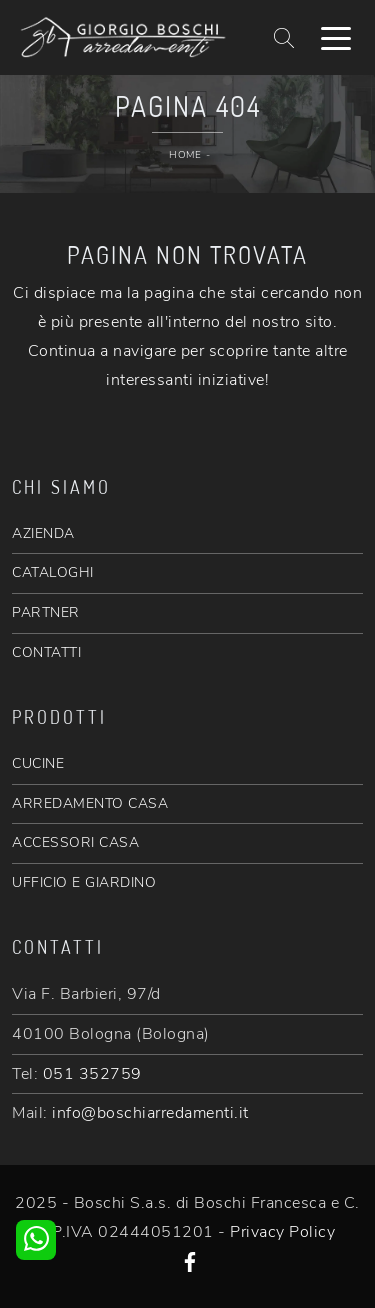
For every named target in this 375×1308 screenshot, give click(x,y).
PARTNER (46, 612)
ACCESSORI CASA (75, 842)
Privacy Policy (282, 1232)
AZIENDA (43, 533)
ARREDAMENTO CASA (90, 803)
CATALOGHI (53, 572)
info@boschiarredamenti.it (150, 1113)
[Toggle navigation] (336, 37)
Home (185, 155)
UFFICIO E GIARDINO (84, 882)
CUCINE (38, 763)
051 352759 (92, 1074)
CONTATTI (46, 652)
